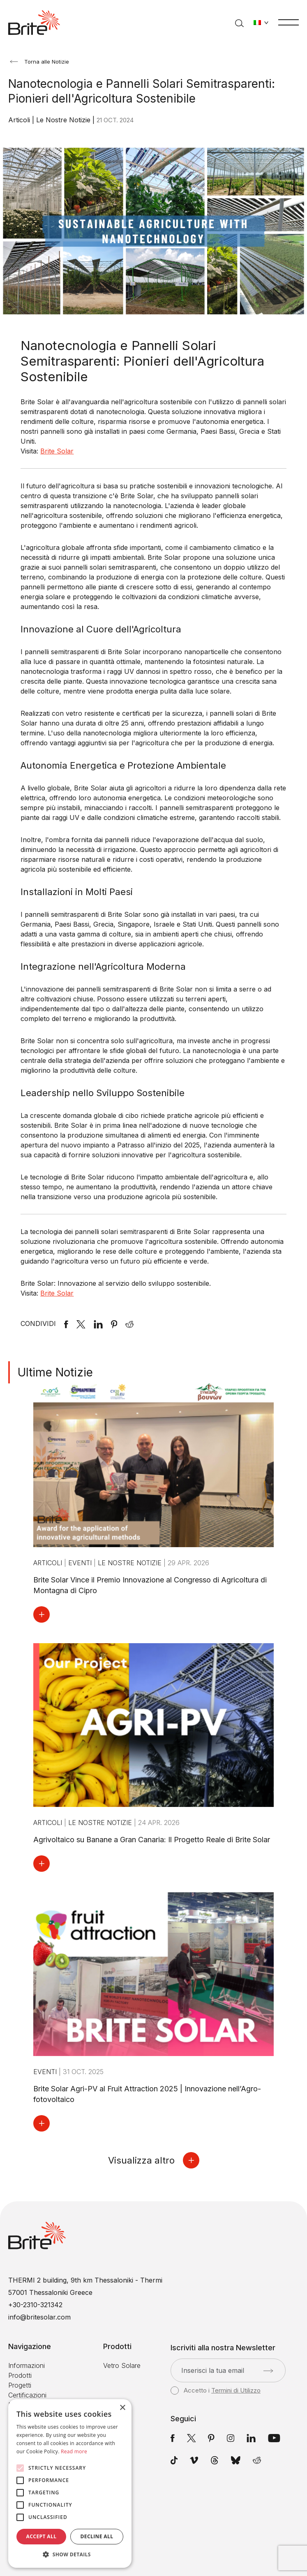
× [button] (122, 2408)
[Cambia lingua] (261, 22)
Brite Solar (57, 451)
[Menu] (288, 22)
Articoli (20, 120)
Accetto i (216, 2390)
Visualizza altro (153, 2160)
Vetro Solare (122, 2365)
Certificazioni (27, 2395)
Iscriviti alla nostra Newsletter (223, 2348)
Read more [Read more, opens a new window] (74, 2451)
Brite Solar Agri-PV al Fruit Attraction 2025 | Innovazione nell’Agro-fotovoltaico (147, 2094)
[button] (69, 2555)
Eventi (81, 1563)
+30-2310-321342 (35, 2305)
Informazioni (26, 2365)
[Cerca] (239, 22)
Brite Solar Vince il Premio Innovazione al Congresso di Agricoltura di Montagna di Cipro (150, 1585)
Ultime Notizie (55, 1372)
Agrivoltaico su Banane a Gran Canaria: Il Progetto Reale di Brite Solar (151, 1839)
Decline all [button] (97, 2536)
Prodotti (20, 2375)
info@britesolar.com (39, 2317)
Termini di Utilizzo (236, 2390)
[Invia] (268, 2371)
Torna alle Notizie (39, 61)
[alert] (70, 2483)
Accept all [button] (41, 2536)
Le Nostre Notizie (64, 120)
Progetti (19, 2385)
